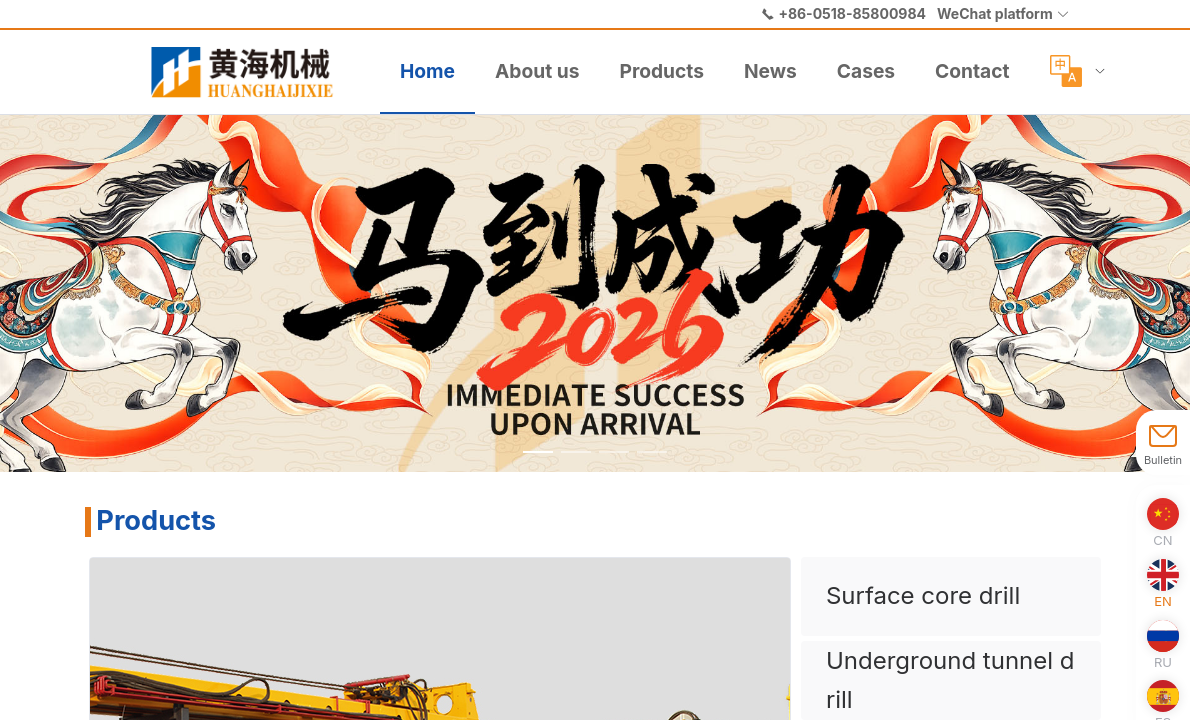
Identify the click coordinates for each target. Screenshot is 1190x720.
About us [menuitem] (537, 71)
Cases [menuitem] (866, 71)
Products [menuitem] (661, 71)
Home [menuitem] (427, 71)
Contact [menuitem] (972, 71)
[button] (1003, 14)
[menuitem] (250, 72)
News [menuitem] (770, 71)
